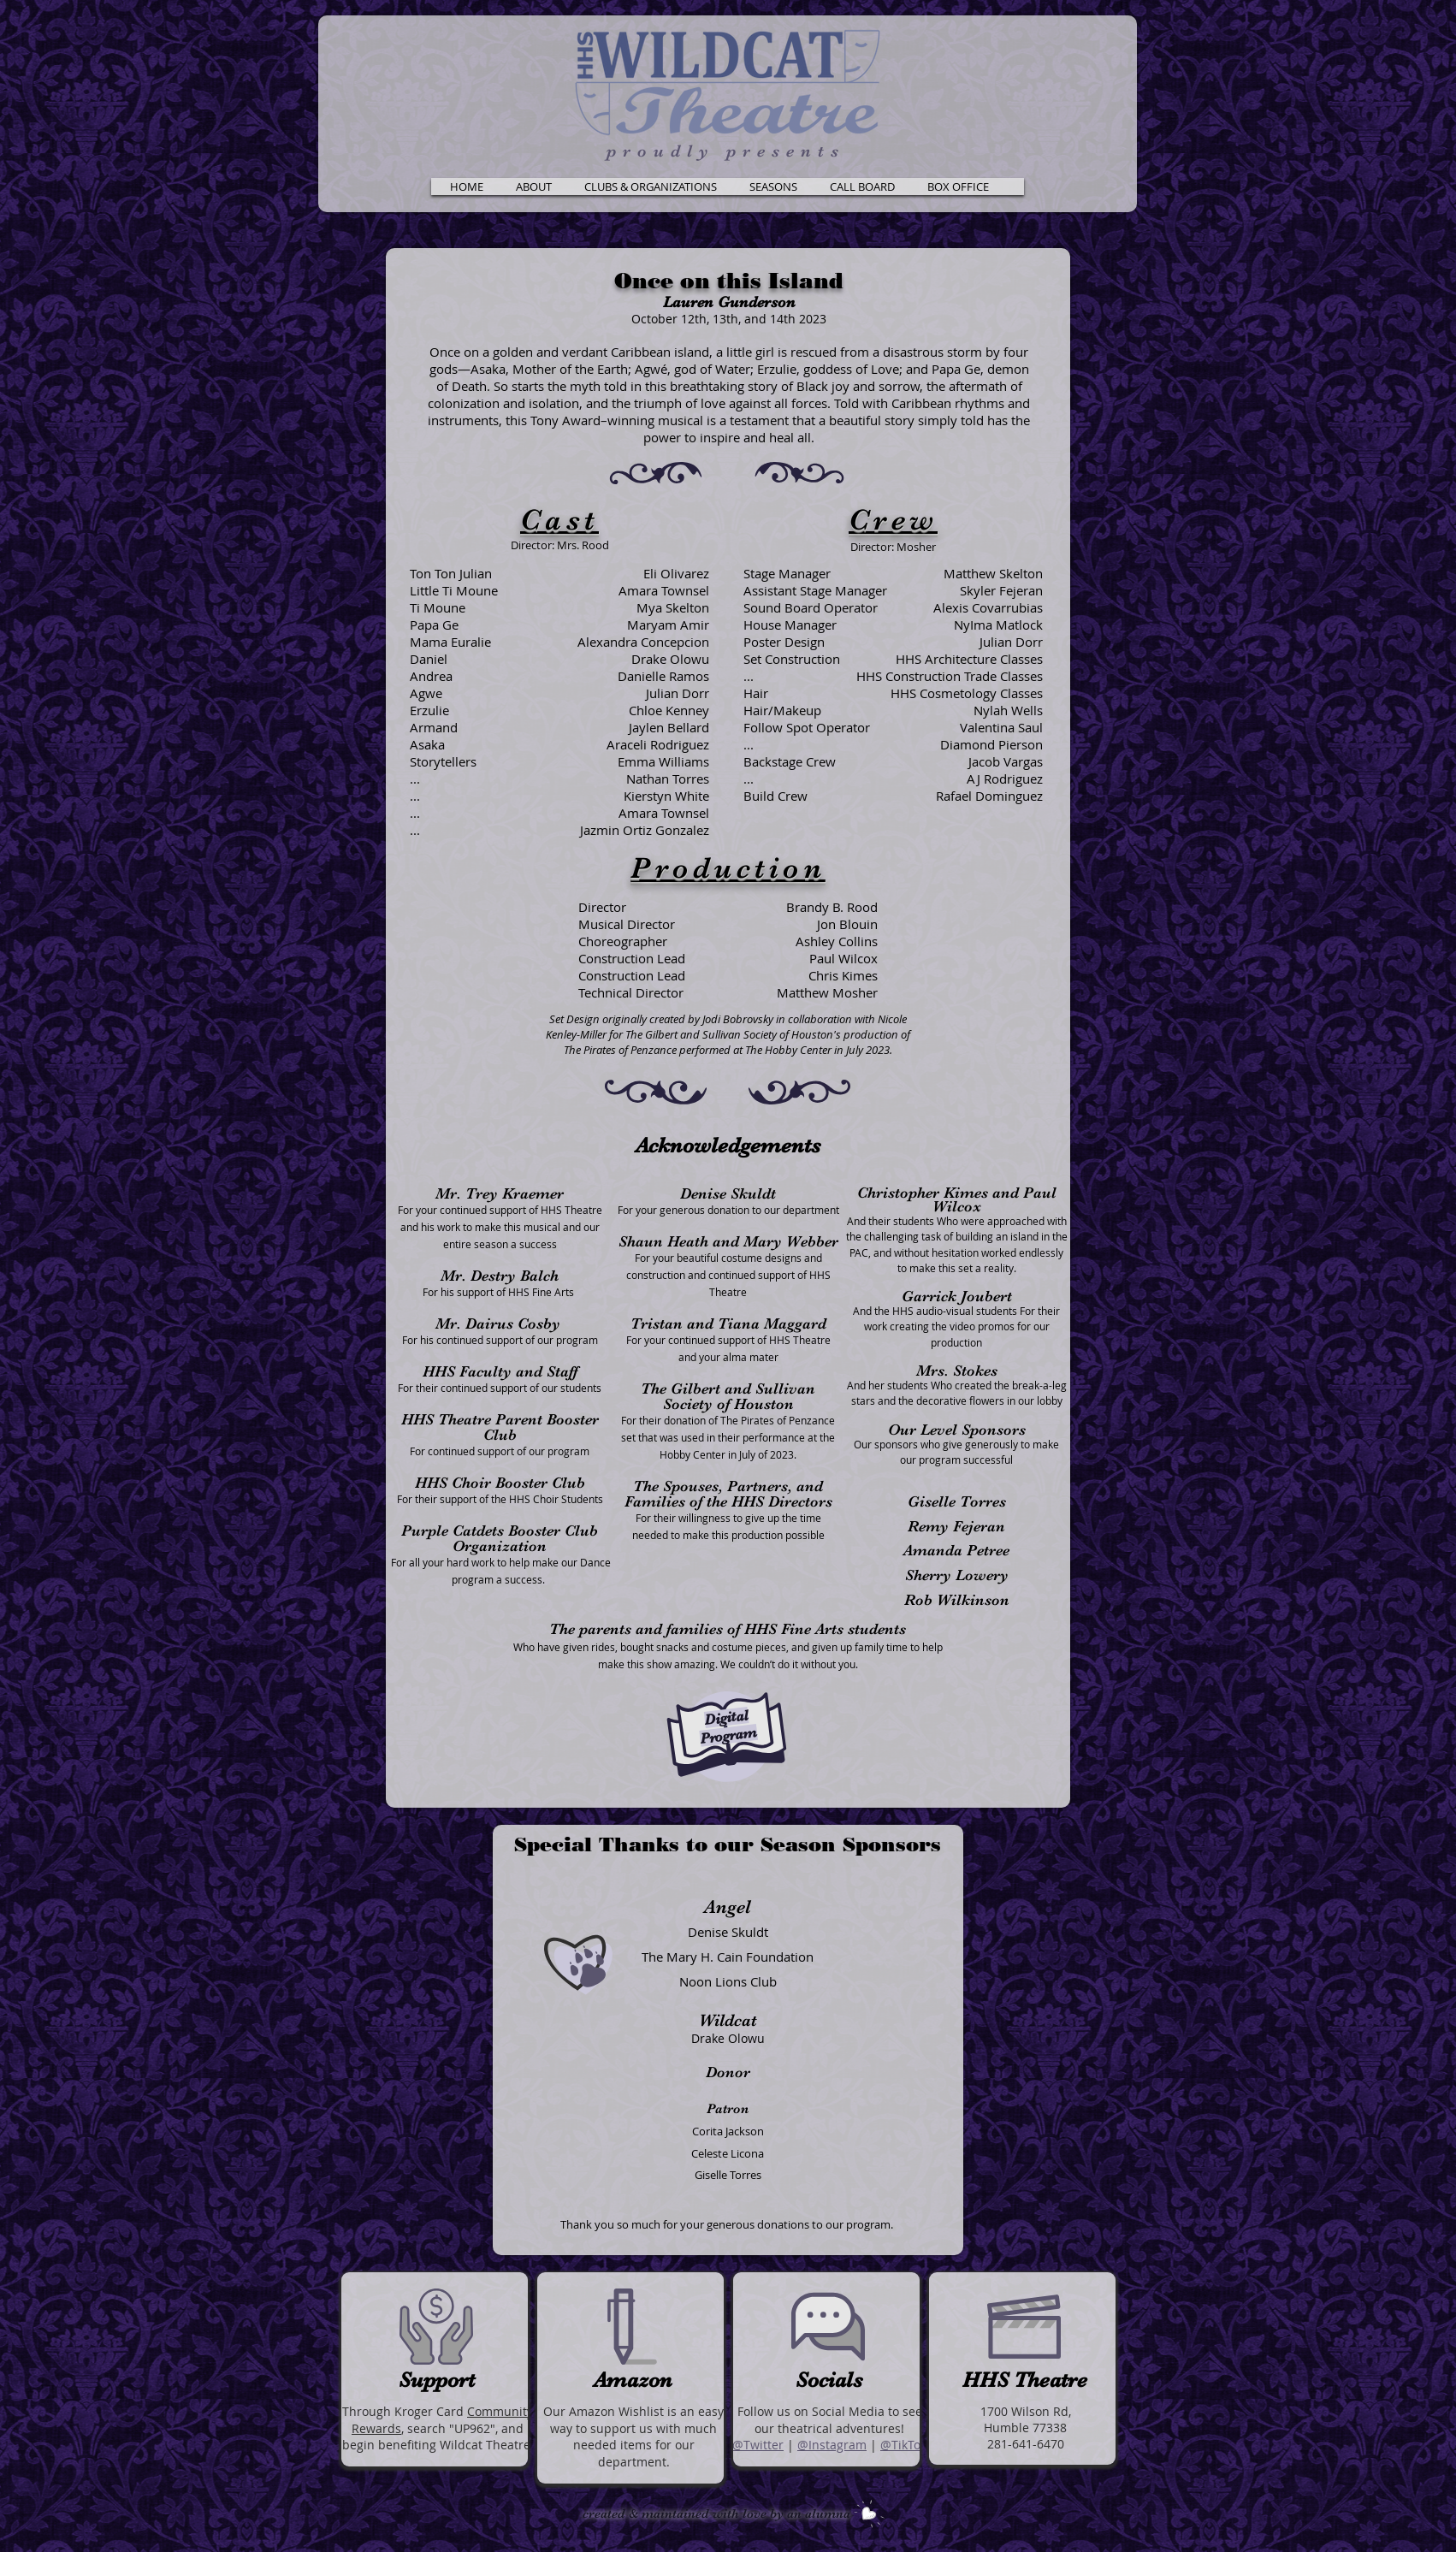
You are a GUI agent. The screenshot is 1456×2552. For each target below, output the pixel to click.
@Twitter (758, 2445)
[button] (533, 186)
